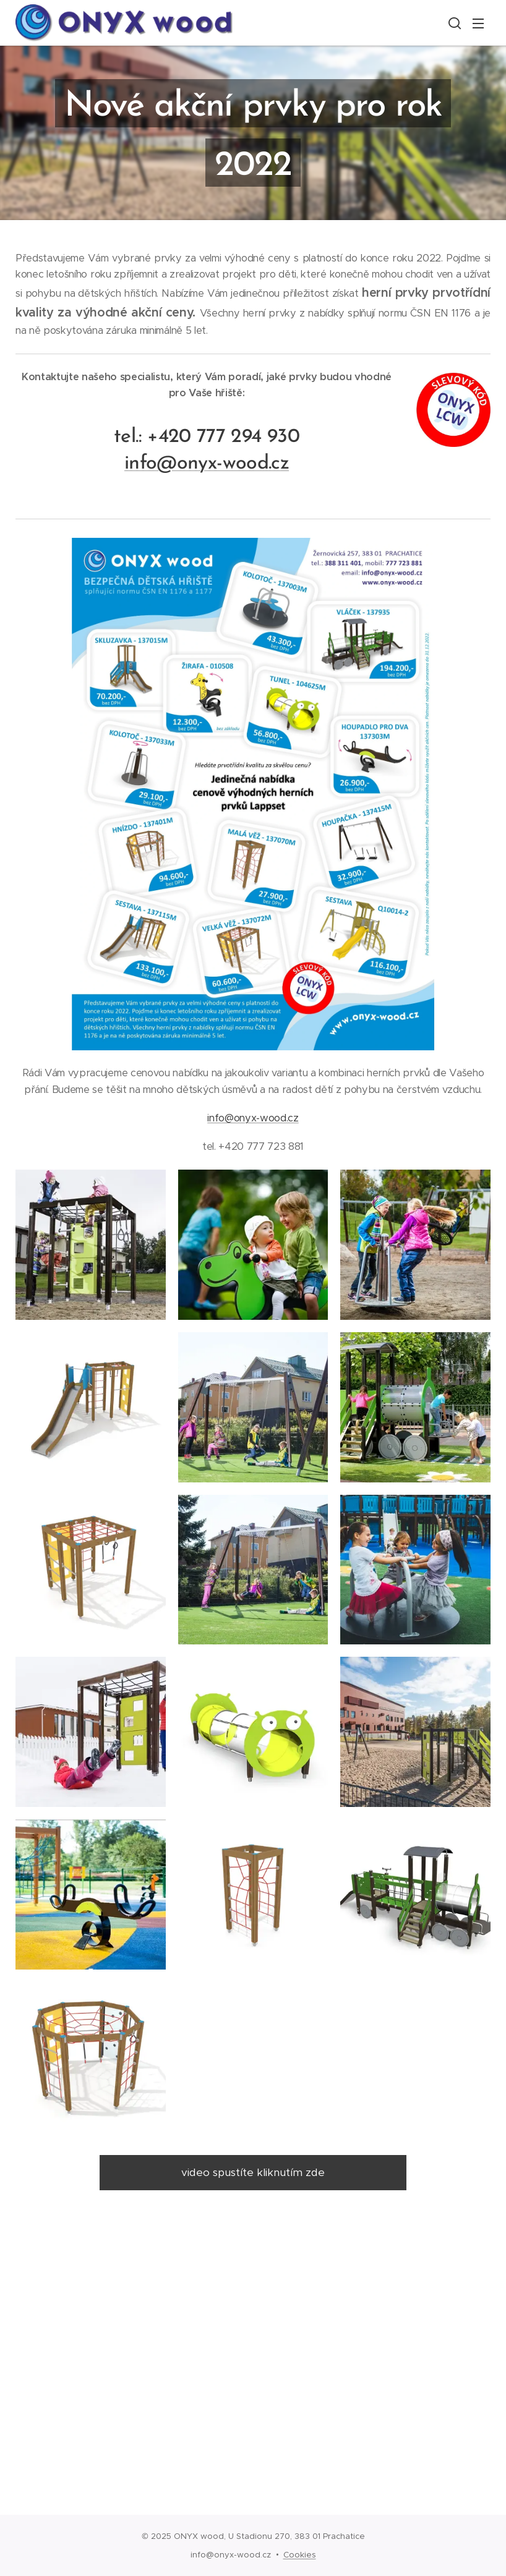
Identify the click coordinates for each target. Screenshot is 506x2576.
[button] (453, 22)
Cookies (299, 2554)
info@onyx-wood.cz (252, 1118)
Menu (478, 23)
